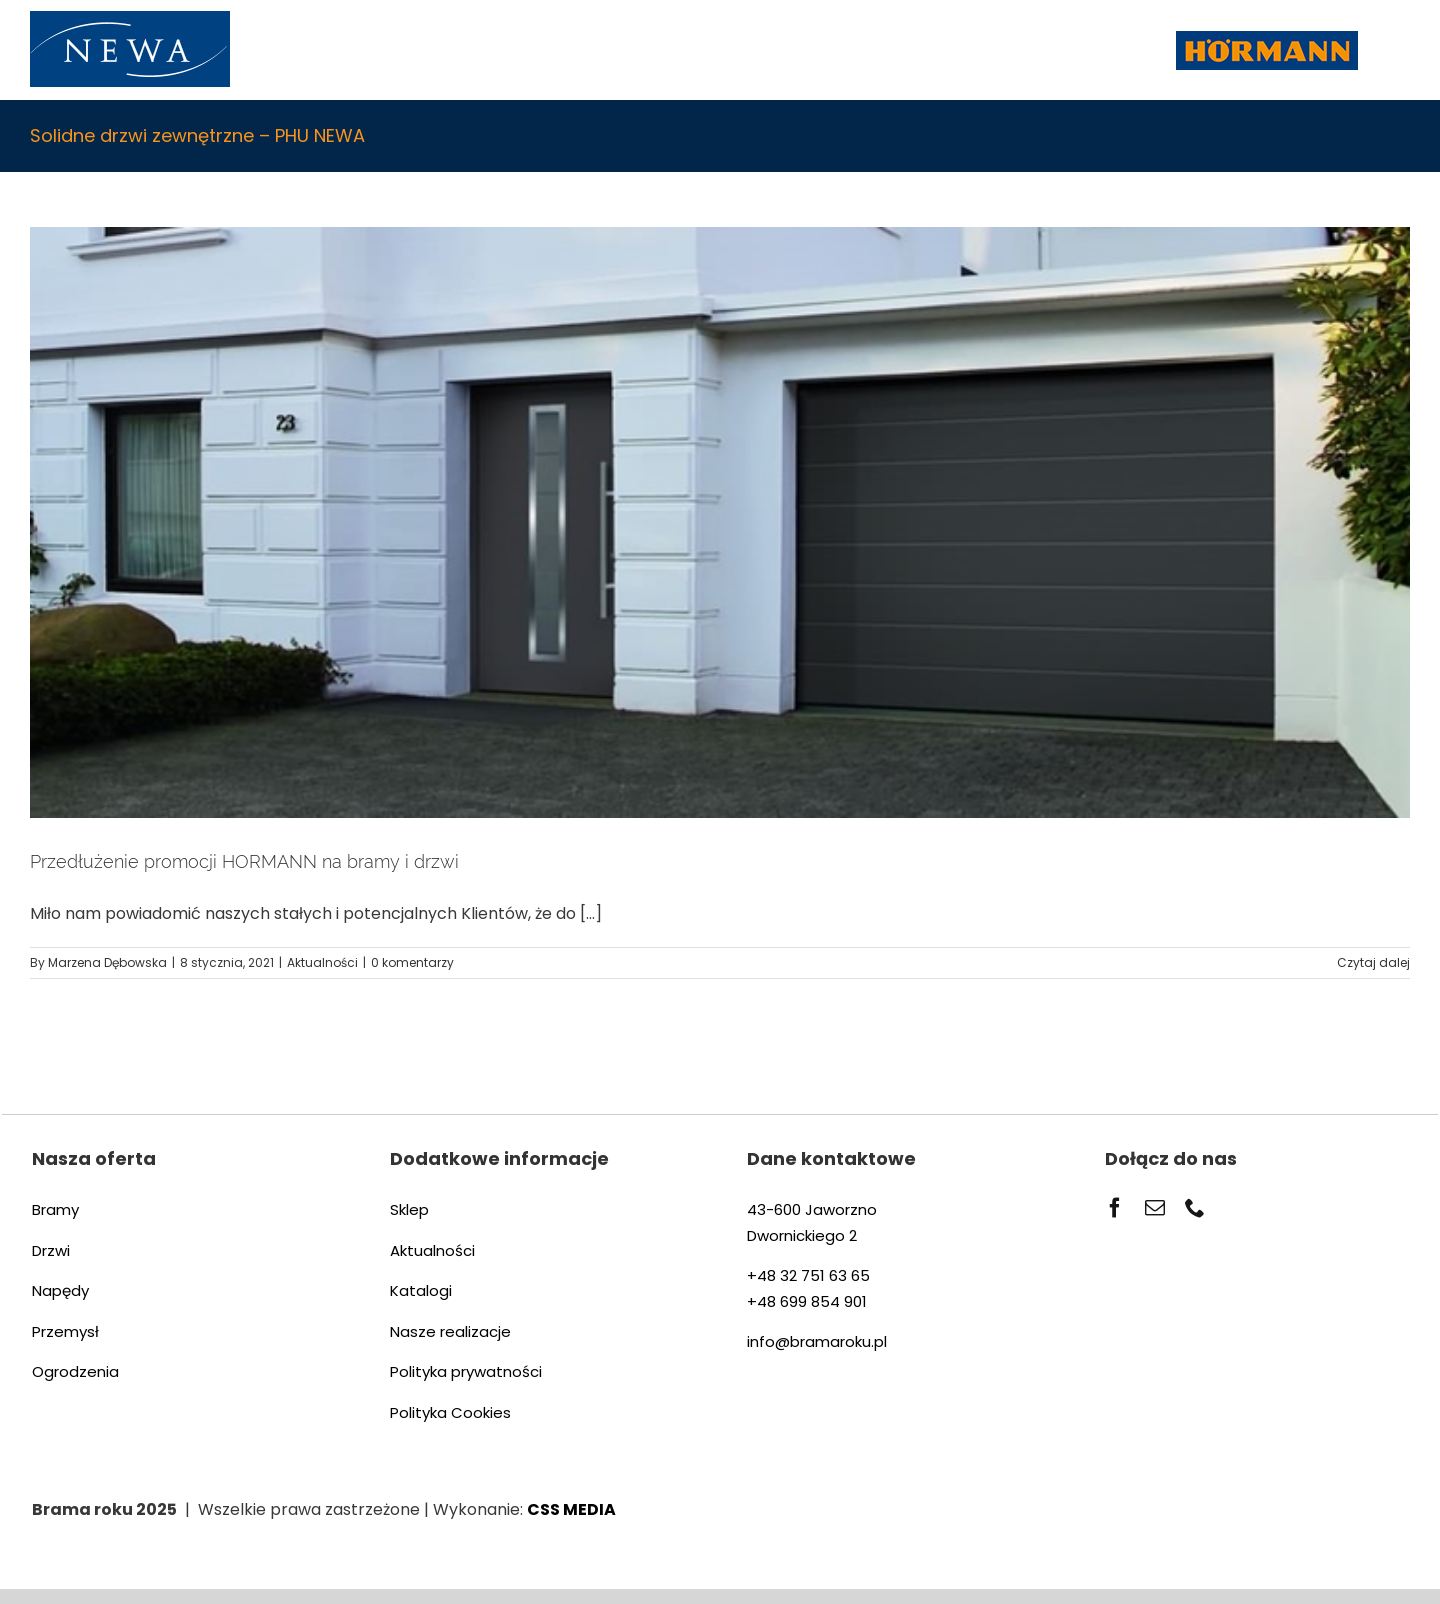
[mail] (1155, 1208)
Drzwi (51, 1250)
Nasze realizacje (450, 1331)
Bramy (55, 1209)
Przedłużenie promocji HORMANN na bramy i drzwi (244, 861)
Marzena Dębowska (107, 962)
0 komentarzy (412, 962)
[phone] (1195, 1208)
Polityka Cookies (450, 1412)
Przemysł (65, 1331)
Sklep (409, 1209)
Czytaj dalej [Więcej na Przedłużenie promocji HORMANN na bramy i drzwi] (1373, 962)
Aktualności (322, 962)
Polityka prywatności (466, 1371)
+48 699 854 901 (807, 1301)
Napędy (60, 1290)
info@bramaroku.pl (817, 1341)
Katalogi (421, 1290)
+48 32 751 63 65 (808, 1275)
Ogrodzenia (75, 1371)
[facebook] (1115, 1208)
